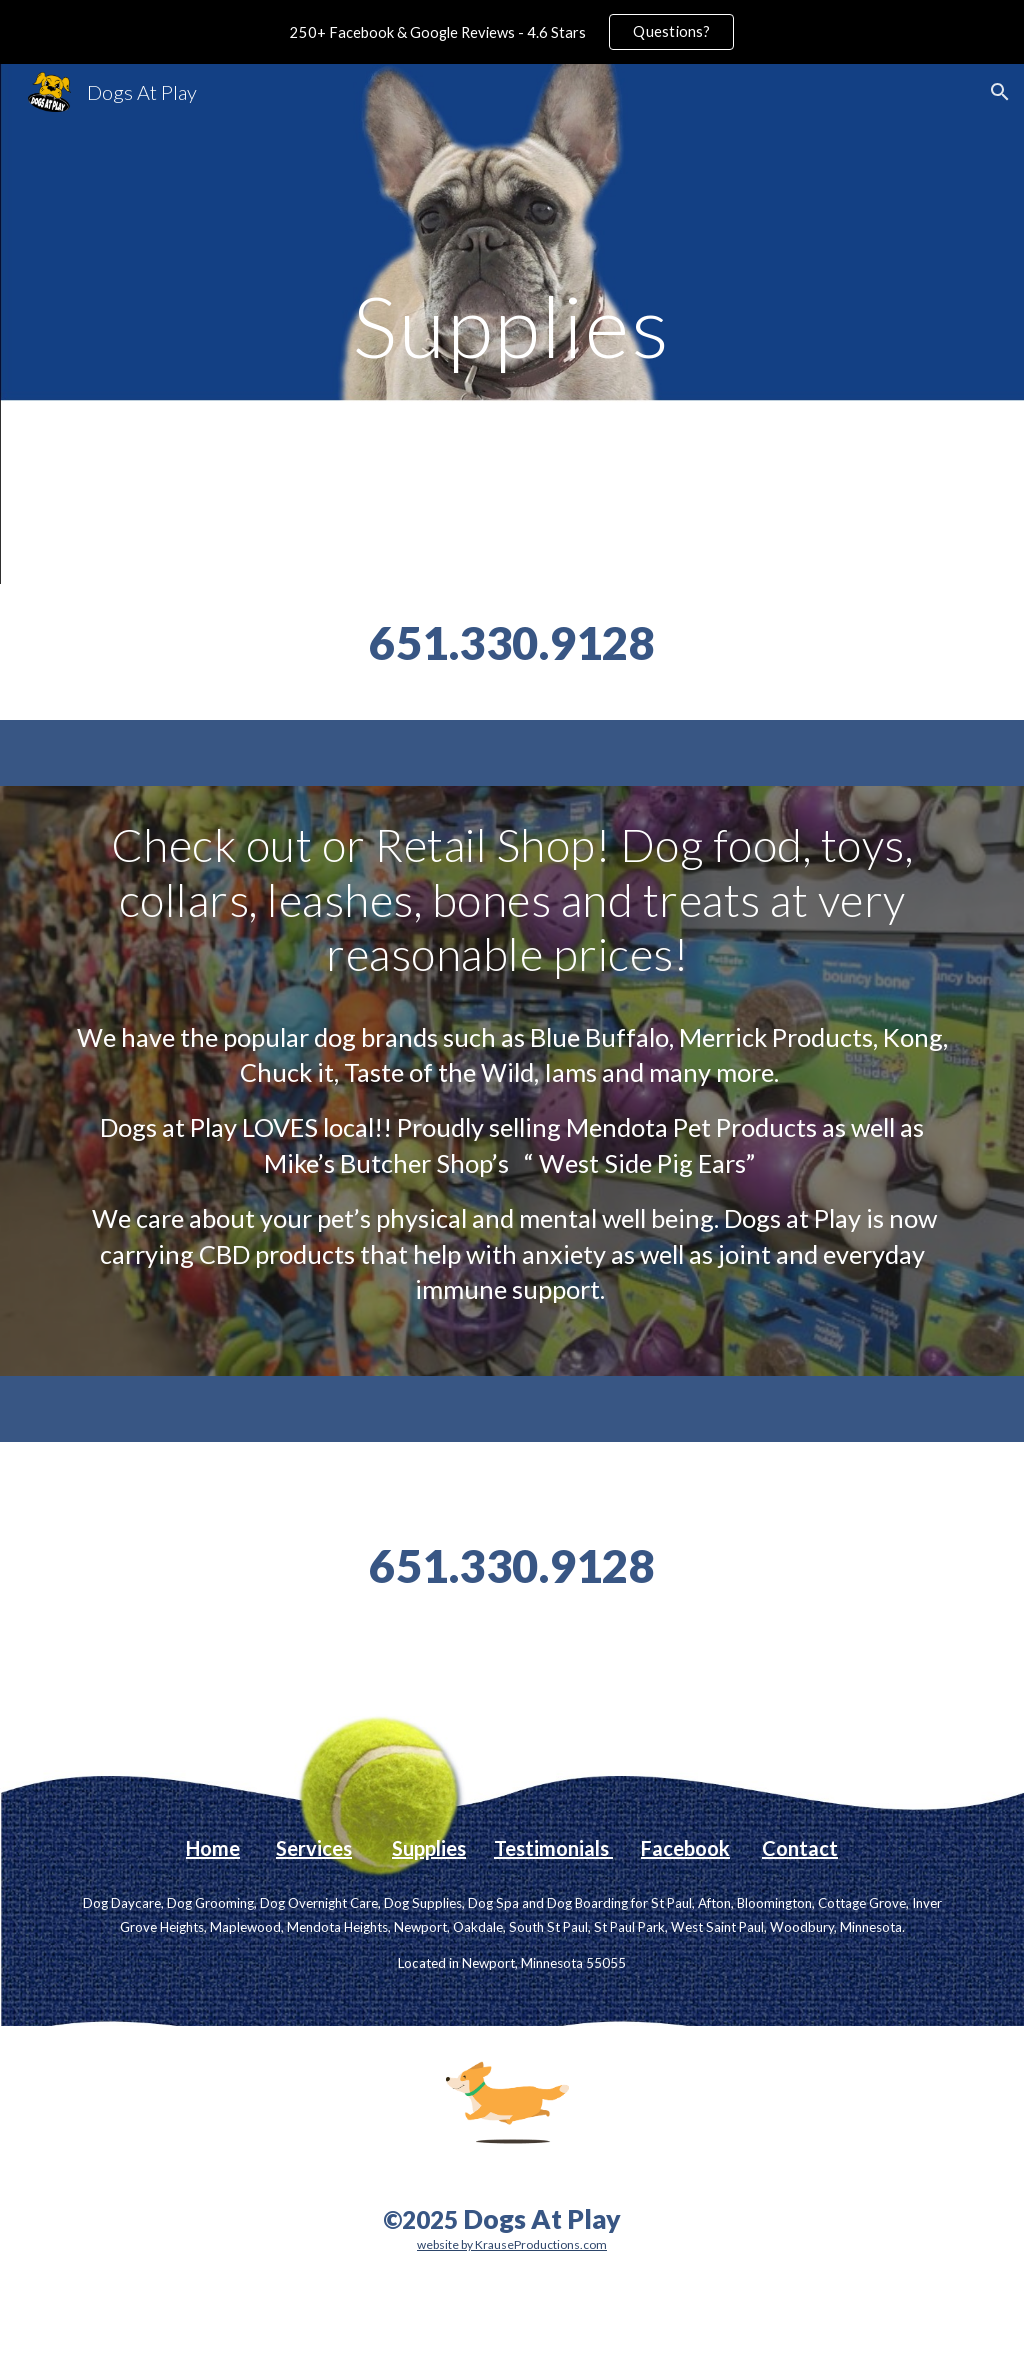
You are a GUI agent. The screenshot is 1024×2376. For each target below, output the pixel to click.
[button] (1000, 92)
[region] (512, 32)
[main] (512, 323)
